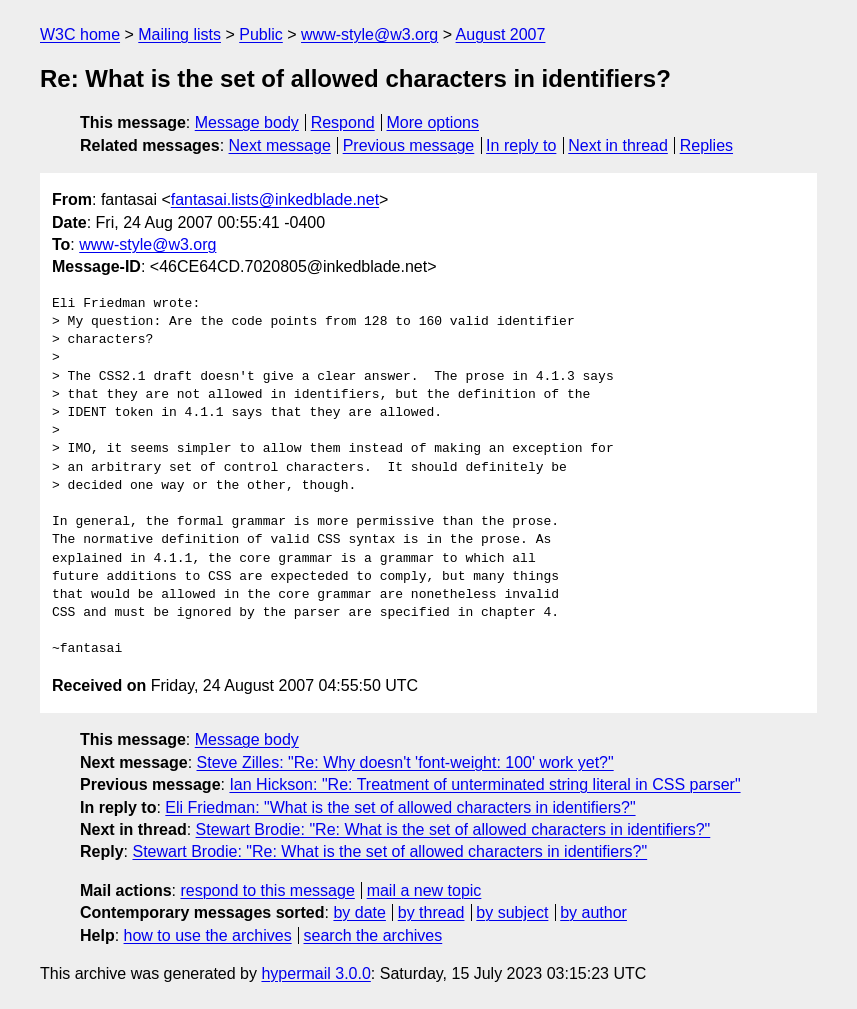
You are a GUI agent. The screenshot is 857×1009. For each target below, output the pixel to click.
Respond (343, 122)
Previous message (409, 145)
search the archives (373, 935)
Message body (247, 122)
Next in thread (618, 145)
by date (359, 912)
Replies (706, 145)
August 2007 (501, 34)
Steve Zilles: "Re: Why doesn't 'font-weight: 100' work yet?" (405, 762)
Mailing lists (179, 34)
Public (261, 34)
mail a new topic (424, 890)
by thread (431, 912)
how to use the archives (208, 935)
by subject (512, 912)
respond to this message (267, 890)
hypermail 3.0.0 (315, 973)
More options (433, 122)
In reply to (521, 145)
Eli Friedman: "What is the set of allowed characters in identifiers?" (400, 807)
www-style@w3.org (369, 34)
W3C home (80, 34)
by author (593, 912)
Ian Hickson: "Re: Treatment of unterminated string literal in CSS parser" (484, 784)
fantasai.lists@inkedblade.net (275, 199)
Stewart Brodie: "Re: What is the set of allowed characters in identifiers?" (453, 829)
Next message (280, 145)
